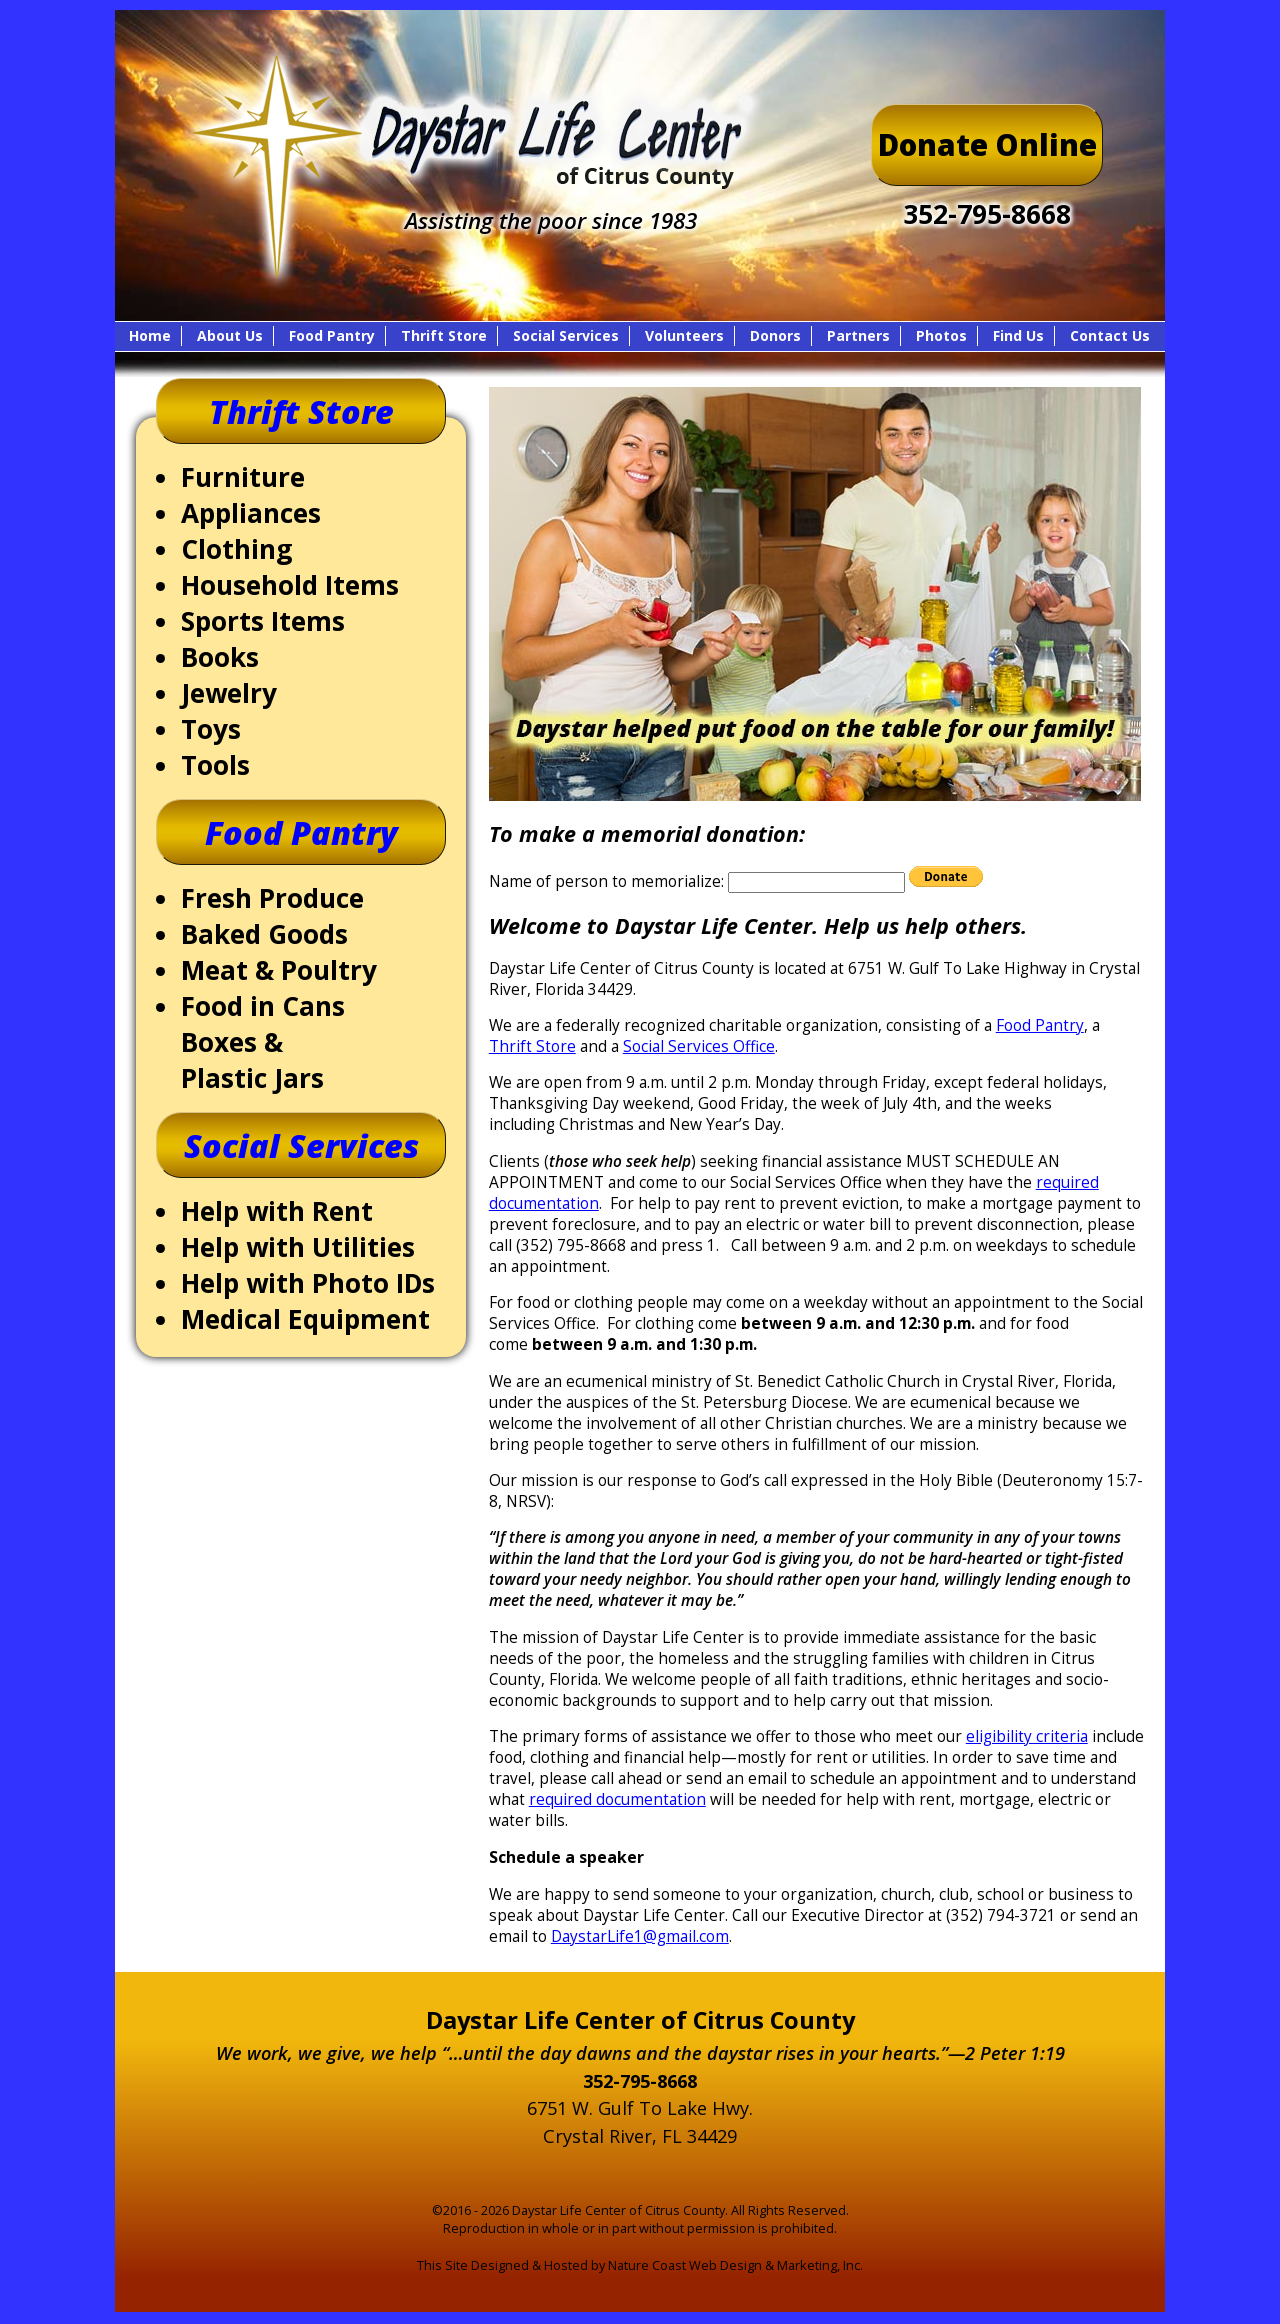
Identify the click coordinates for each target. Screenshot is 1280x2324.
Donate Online (987, 145)
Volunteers (684, 335)
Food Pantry (332, 335)
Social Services (566, 335)
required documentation (617, 1799)
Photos (941, 335)
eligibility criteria (1027, 1736)
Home (150, 335)
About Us (230, 335)
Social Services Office (699, 1046)
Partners (858, 335)
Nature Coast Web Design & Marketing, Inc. (735, 2265)
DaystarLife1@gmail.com (640, 1936)
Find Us (1018, 335)
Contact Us (1110, 335)
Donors (775, 335)
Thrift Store (444, 335)
